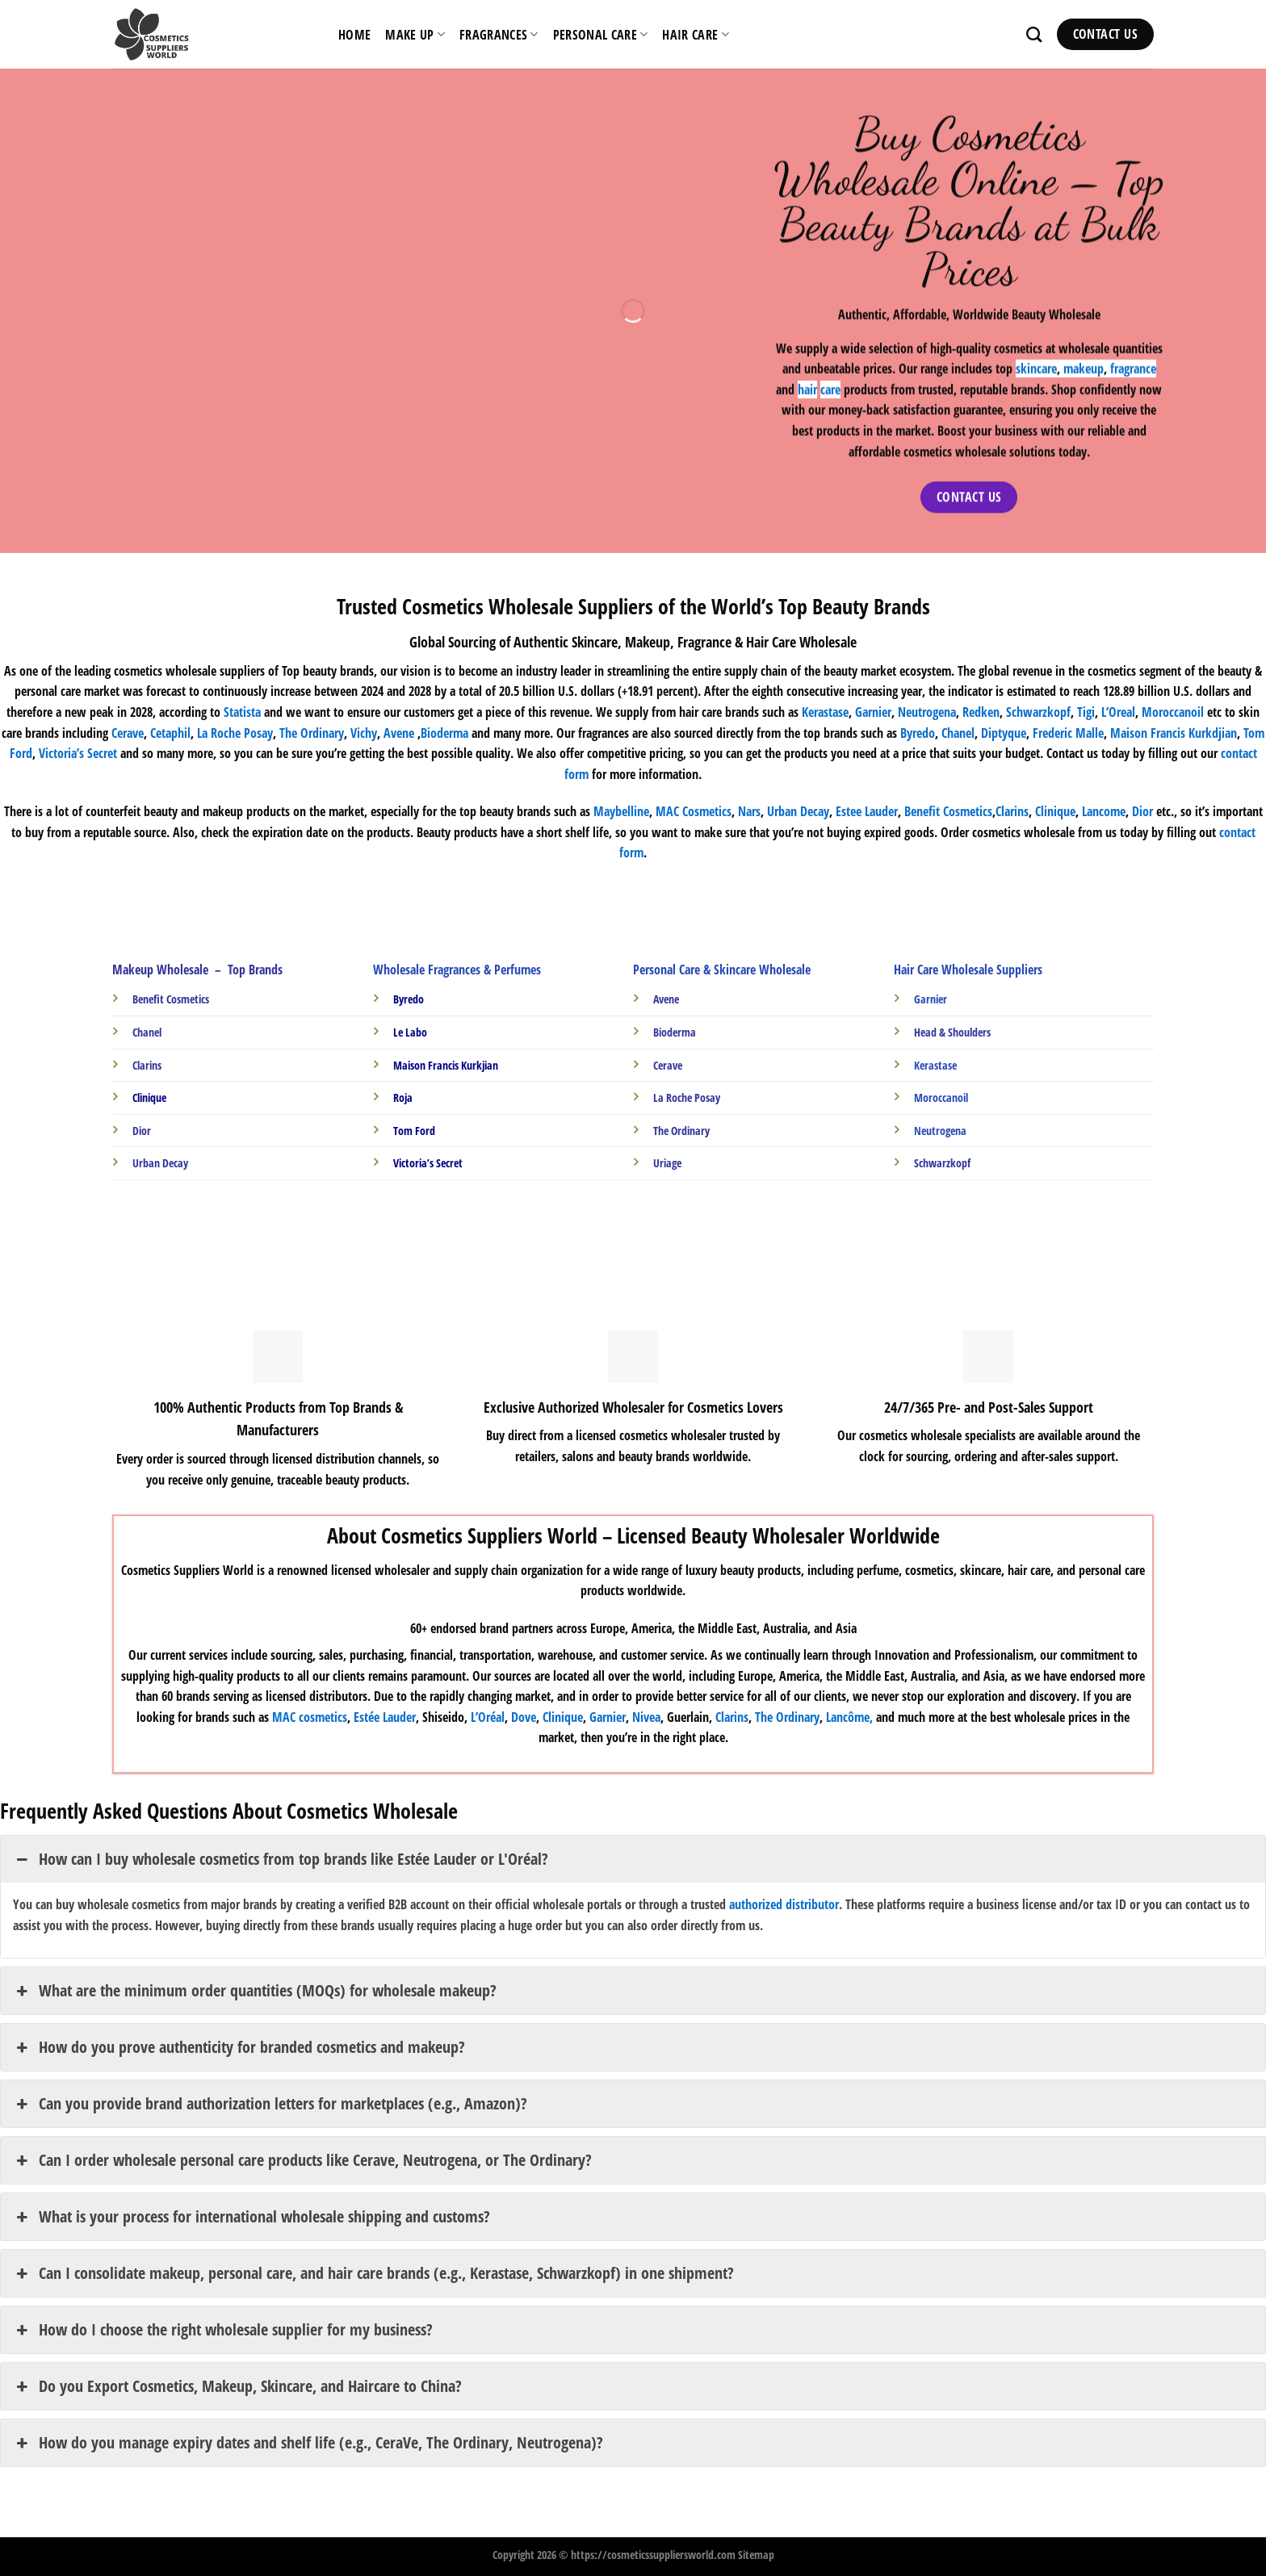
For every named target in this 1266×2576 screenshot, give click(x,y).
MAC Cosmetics (694, 811)
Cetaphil (170, 733)
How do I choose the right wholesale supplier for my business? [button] (223, 2329)
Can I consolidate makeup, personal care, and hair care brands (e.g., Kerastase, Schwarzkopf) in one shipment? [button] (373, 2273)
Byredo (917, 733)
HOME (354, 35)
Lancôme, (849, 1717)
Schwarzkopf (1038, 712)
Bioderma (444, 733)
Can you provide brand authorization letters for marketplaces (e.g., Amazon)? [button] (270, 2103)
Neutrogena (927, 712)
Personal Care (600, 35)
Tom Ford (414, 1130)
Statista (242, 712)
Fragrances (499, 35)
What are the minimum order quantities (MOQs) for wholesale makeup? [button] (255, 1990)
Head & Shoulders (952, 1032)
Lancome (1104, 811)
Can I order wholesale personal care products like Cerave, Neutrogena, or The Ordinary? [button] (302, 2160)
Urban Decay (798, 811)
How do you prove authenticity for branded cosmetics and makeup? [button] (239, 2047)
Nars (749, 811)
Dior (1142, 811)
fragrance (1132, 369)
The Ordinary (311, 733)
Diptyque (1003, 733)
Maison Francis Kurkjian (445, 1065)
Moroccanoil (1174, 712)
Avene (399, 733)
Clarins (731, 1717)
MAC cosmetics (309, 1717)
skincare (1035, 369)
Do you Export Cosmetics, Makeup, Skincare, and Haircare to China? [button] (237, 2386)
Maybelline (621, 811)
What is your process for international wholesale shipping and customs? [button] (251, 2216)
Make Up (415, 35)
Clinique (1055, 811)
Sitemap (756, 2554)
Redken (981, 712)
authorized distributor (784, 1904)
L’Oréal (488, 1717)
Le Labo (410, 1032)
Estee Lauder (867, 811)
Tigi (1086, 712)
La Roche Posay (686, 1097)
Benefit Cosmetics (948, 811)
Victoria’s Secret (78, 753)
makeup (1083, 369)
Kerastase (825, 712)
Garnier (873, 712)
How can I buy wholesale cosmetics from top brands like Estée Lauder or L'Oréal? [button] (280, 1859)
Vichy (363, 733)
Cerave (127, 733)
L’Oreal (1118, 712)
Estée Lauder (385, 1717)
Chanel (958, 733)
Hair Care (695, 35)
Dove (523, 1717)
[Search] (1034, 34)
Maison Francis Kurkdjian (1173, 733)
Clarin (1010, 811)
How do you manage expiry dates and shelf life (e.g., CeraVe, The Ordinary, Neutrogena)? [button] (308, 2442)
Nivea (646, 1717)
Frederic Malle (1068, 733)
